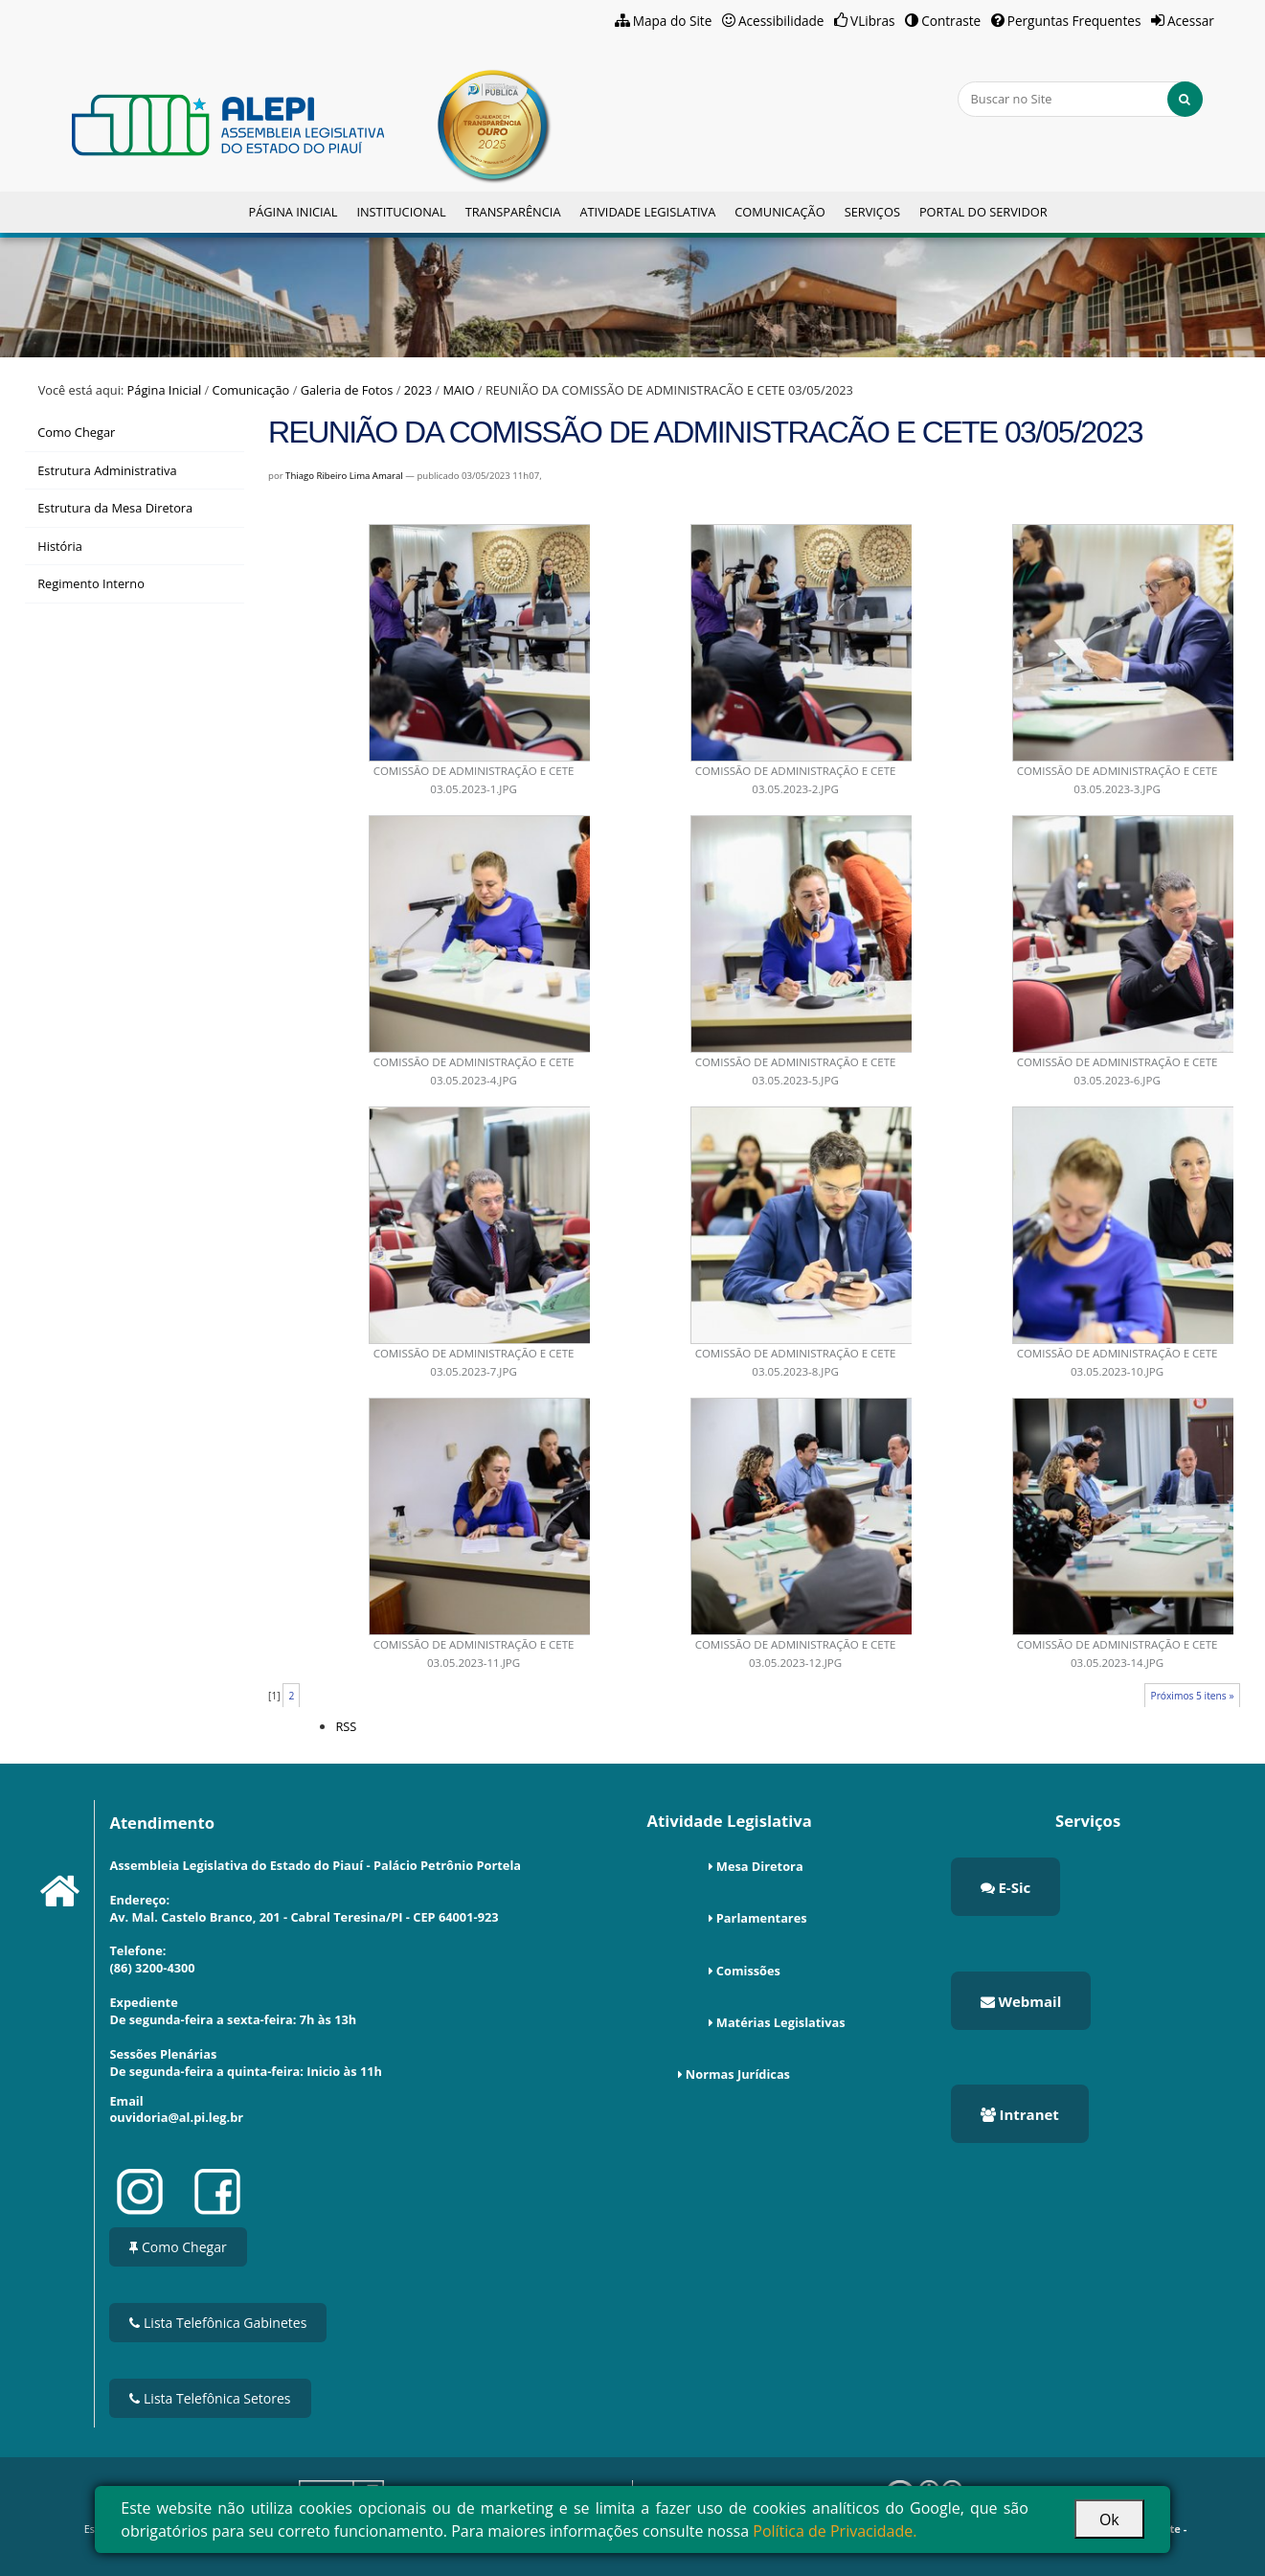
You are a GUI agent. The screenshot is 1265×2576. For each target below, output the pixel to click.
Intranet (1020, 2114)
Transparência (513, 211)
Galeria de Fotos (347, 390)
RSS (345, 1726)
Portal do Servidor (983, 211)
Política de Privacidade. (834, 2531)
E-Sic (1006, 1887)
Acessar (1190, 20)
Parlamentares (761, 1917)
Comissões (748, 1970)
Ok (1109, 2519)
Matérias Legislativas (781, 2022)
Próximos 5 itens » (1191, 1695)
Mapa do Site (672, 20)
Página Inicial (292, 211)
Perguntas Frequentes (1074, 20)
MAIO (458, 390)
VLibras (872, 20)
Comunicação (779, 211)
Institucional (400, 211)
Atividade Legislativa (647, 211)
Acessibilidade (781, 20)
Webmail (1021, 2001)
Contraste (951, 20)
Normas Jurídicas (738, 2074)
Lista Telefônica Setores (209, 2398)
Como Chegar (177, 2247)
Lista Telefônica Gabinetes (217, 2323)
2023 (418, 390)
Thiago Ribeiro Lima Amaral (344, 475)
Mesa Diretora (759, 1866)
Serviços (872, 211)
